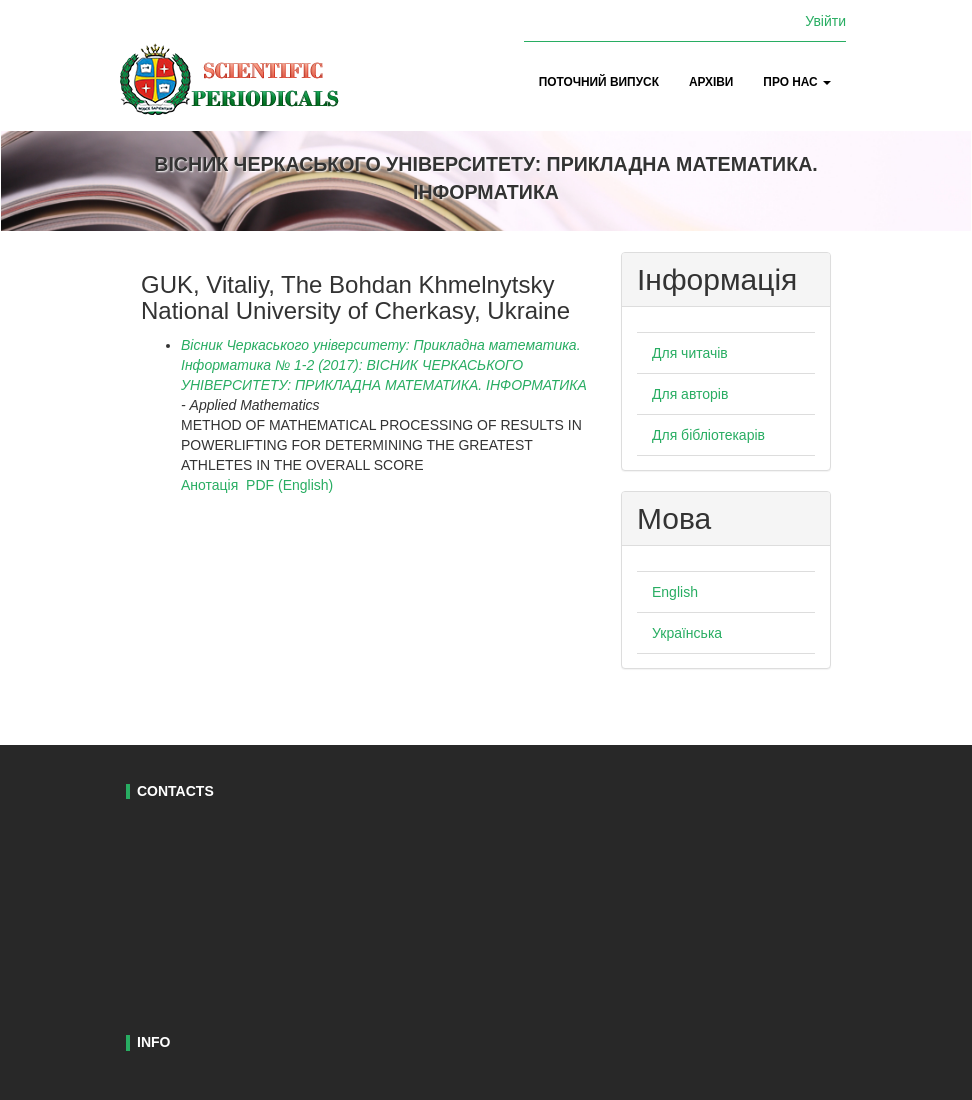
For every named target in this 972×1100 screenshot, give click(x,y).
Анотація (209, 485)
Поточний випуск (599, 82)
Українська (687, 633)
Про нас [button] (797, 82)
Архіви (711, 82)
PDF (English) (289, 485)
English (675, 592)
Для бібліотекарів (708, 435)
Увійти (825, 21)
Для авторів (690, 394)
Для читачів (690, 353)
